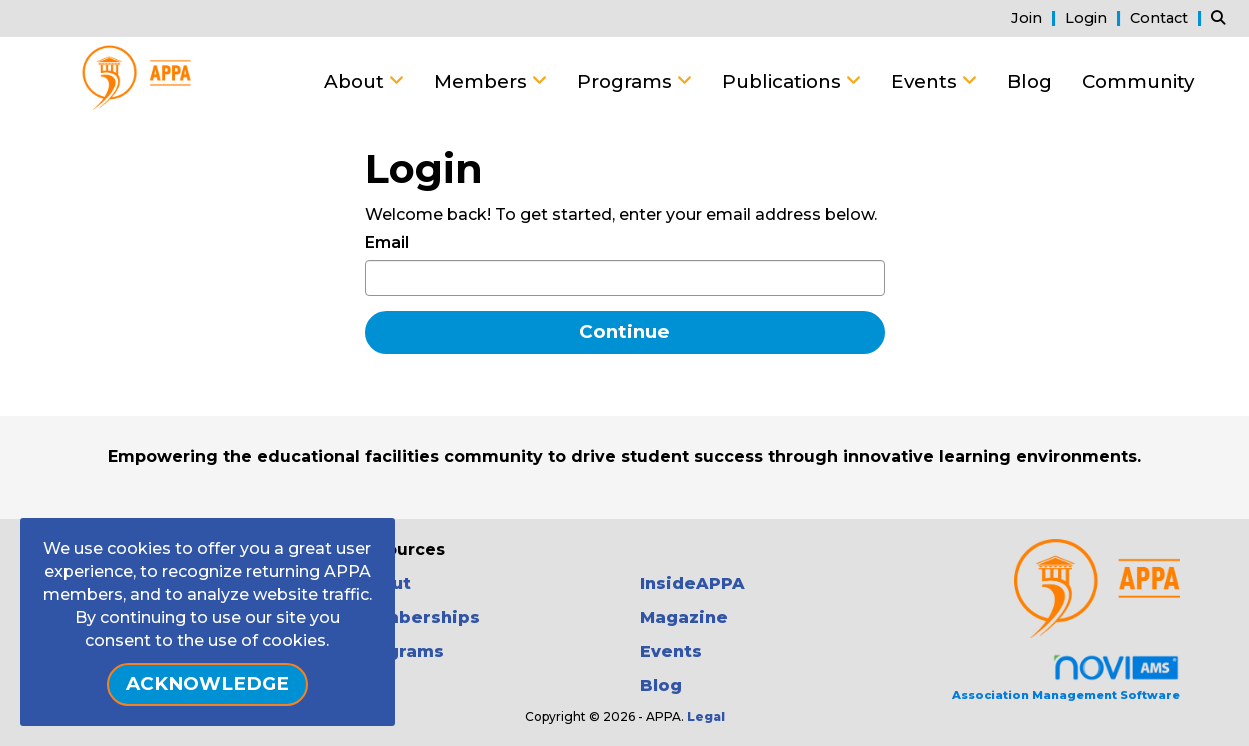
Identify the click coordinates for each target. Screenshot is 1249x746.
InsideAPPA (692, 583)
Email (387, 242)
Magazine (684, 617)
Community (1138, 81)
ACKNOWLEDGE (207, 683)
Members (483, 81)
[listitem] (1036, 17)
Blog (1029, 81)
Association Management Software (1066, 677)
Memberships (417, 617)
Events (926, 81)
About (356, 81)
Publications (784, 81)
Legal (706, 716)
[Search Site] (1222, 17)
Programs (627, 81)
